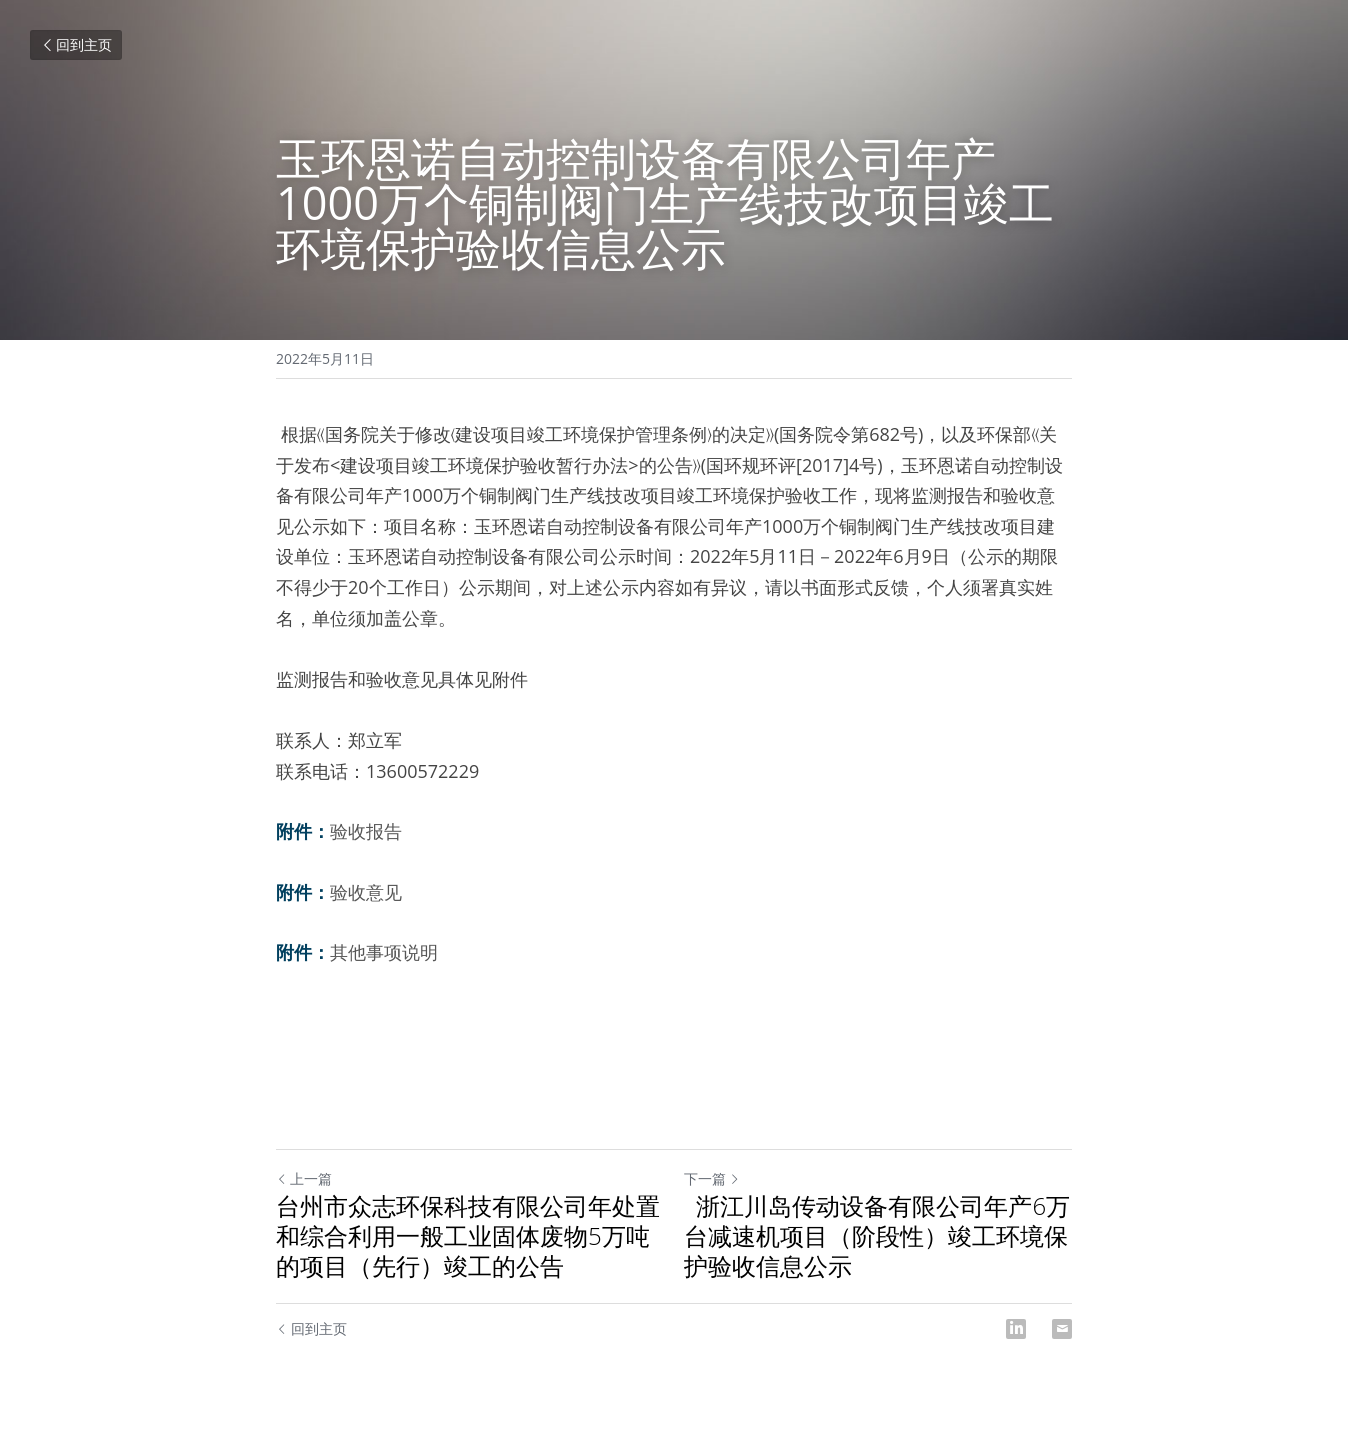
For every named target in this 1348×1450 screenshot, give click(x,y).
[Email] (1062, 1329)
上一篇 (304, 1178)
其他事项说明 (384, 952)
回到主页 (76, 44)
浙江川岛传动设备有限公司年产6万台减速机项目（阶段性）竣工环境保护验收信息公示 (877, 1236)
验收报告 (366, 831)
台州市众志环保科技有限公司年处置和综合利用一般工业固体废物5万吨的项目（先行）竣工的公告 (468, 1236)
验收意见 (366, 892)
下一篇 (712, 1178)
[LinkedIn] (1016, 1329)
